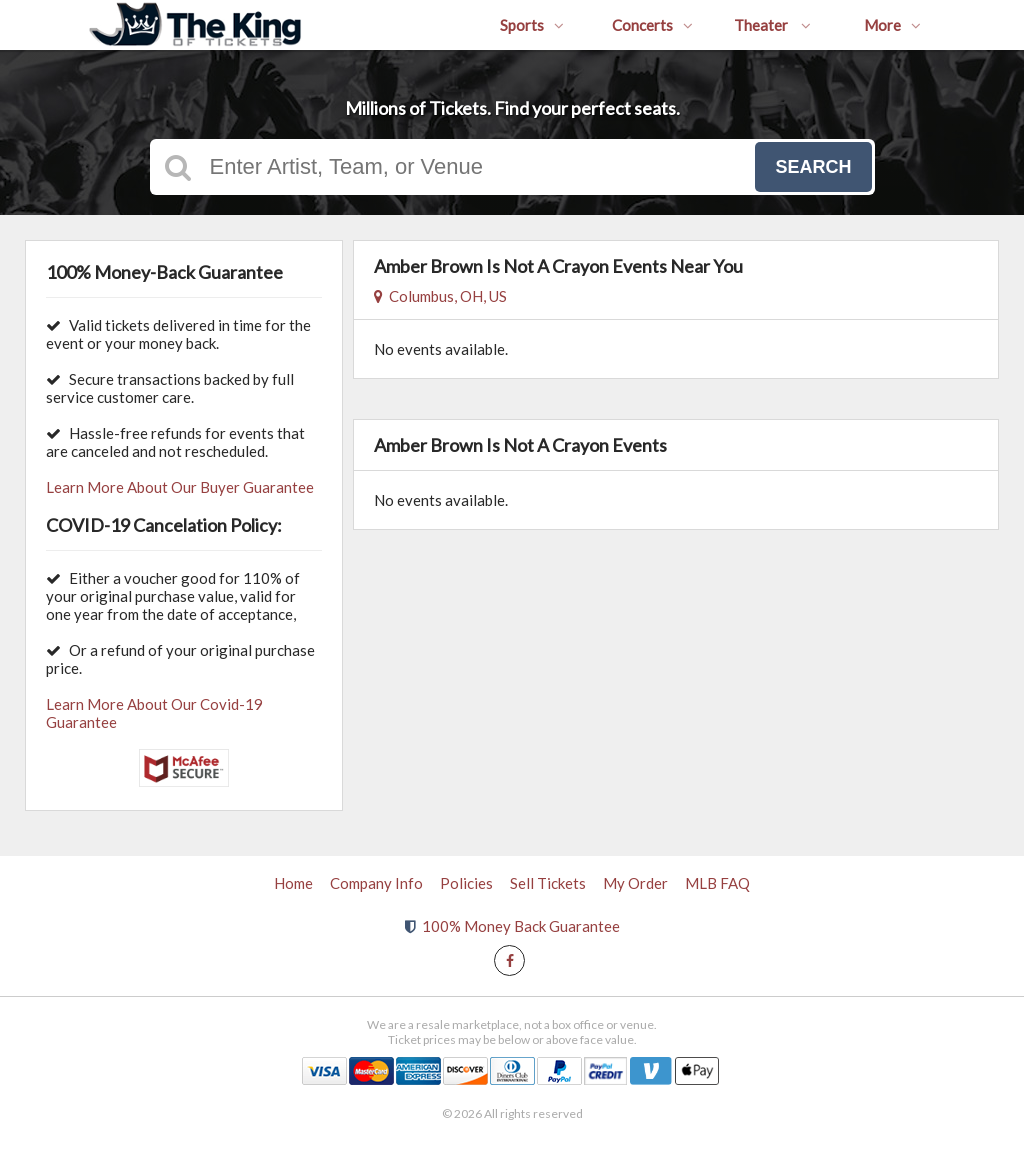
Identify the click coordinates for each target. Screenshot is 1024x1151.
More (892, 25)
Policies (466, 883)
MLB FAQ (717, 883)
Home (293, 883)
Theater (772, 25)
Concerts (652, 25)
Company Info (376, 883)
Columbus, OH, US (440, 296)
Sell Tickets (548, 883)
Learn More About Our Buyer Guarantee (180, 487)
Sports (532, 25)
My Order (635, 883)
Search (813, 167)
